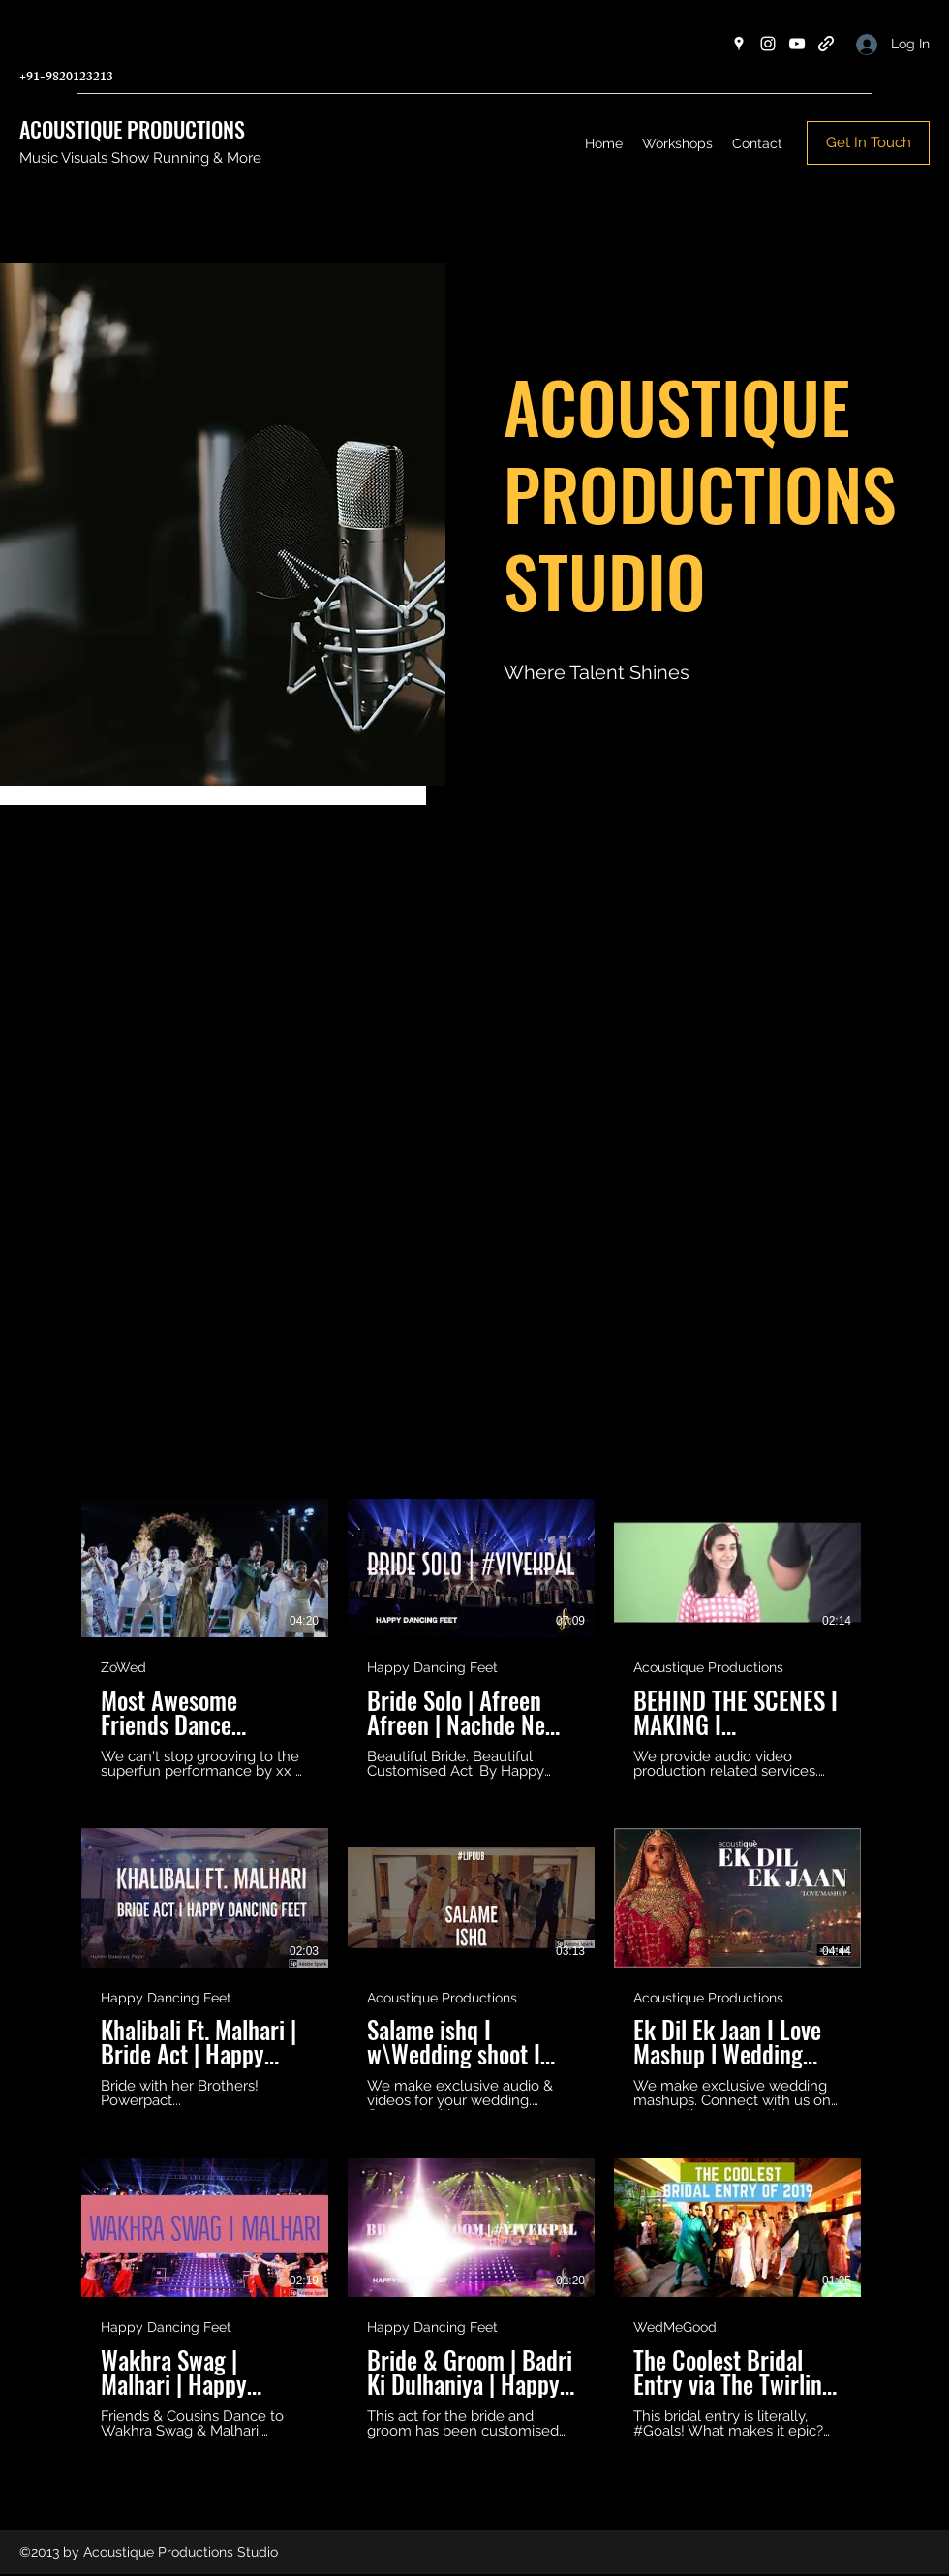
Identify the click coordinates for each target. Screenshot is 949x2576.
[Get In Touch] (868, 143)
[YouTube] (797, 43)
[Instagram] (768, 43)
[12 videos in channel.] (474, 1969)
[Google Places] (739, 43)
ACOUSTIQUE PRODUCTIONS (132, 128)
